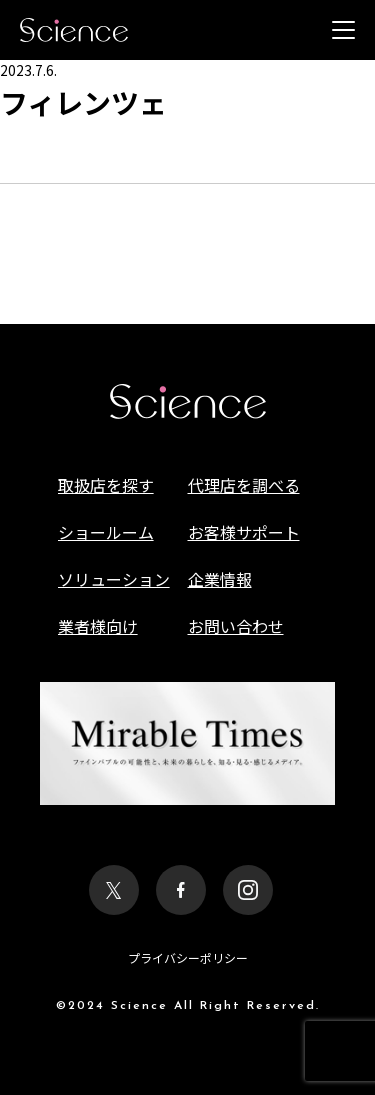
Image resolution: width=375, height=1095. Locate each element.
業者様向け (98, 626)
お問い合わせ (236, 626)
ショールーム (106, 532)
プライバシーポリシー (188, 957)
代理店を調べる (244, 485)
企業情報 (220, 579)
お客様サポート (244, 532)
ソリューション (114, 579)
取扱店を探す (106, 485)
